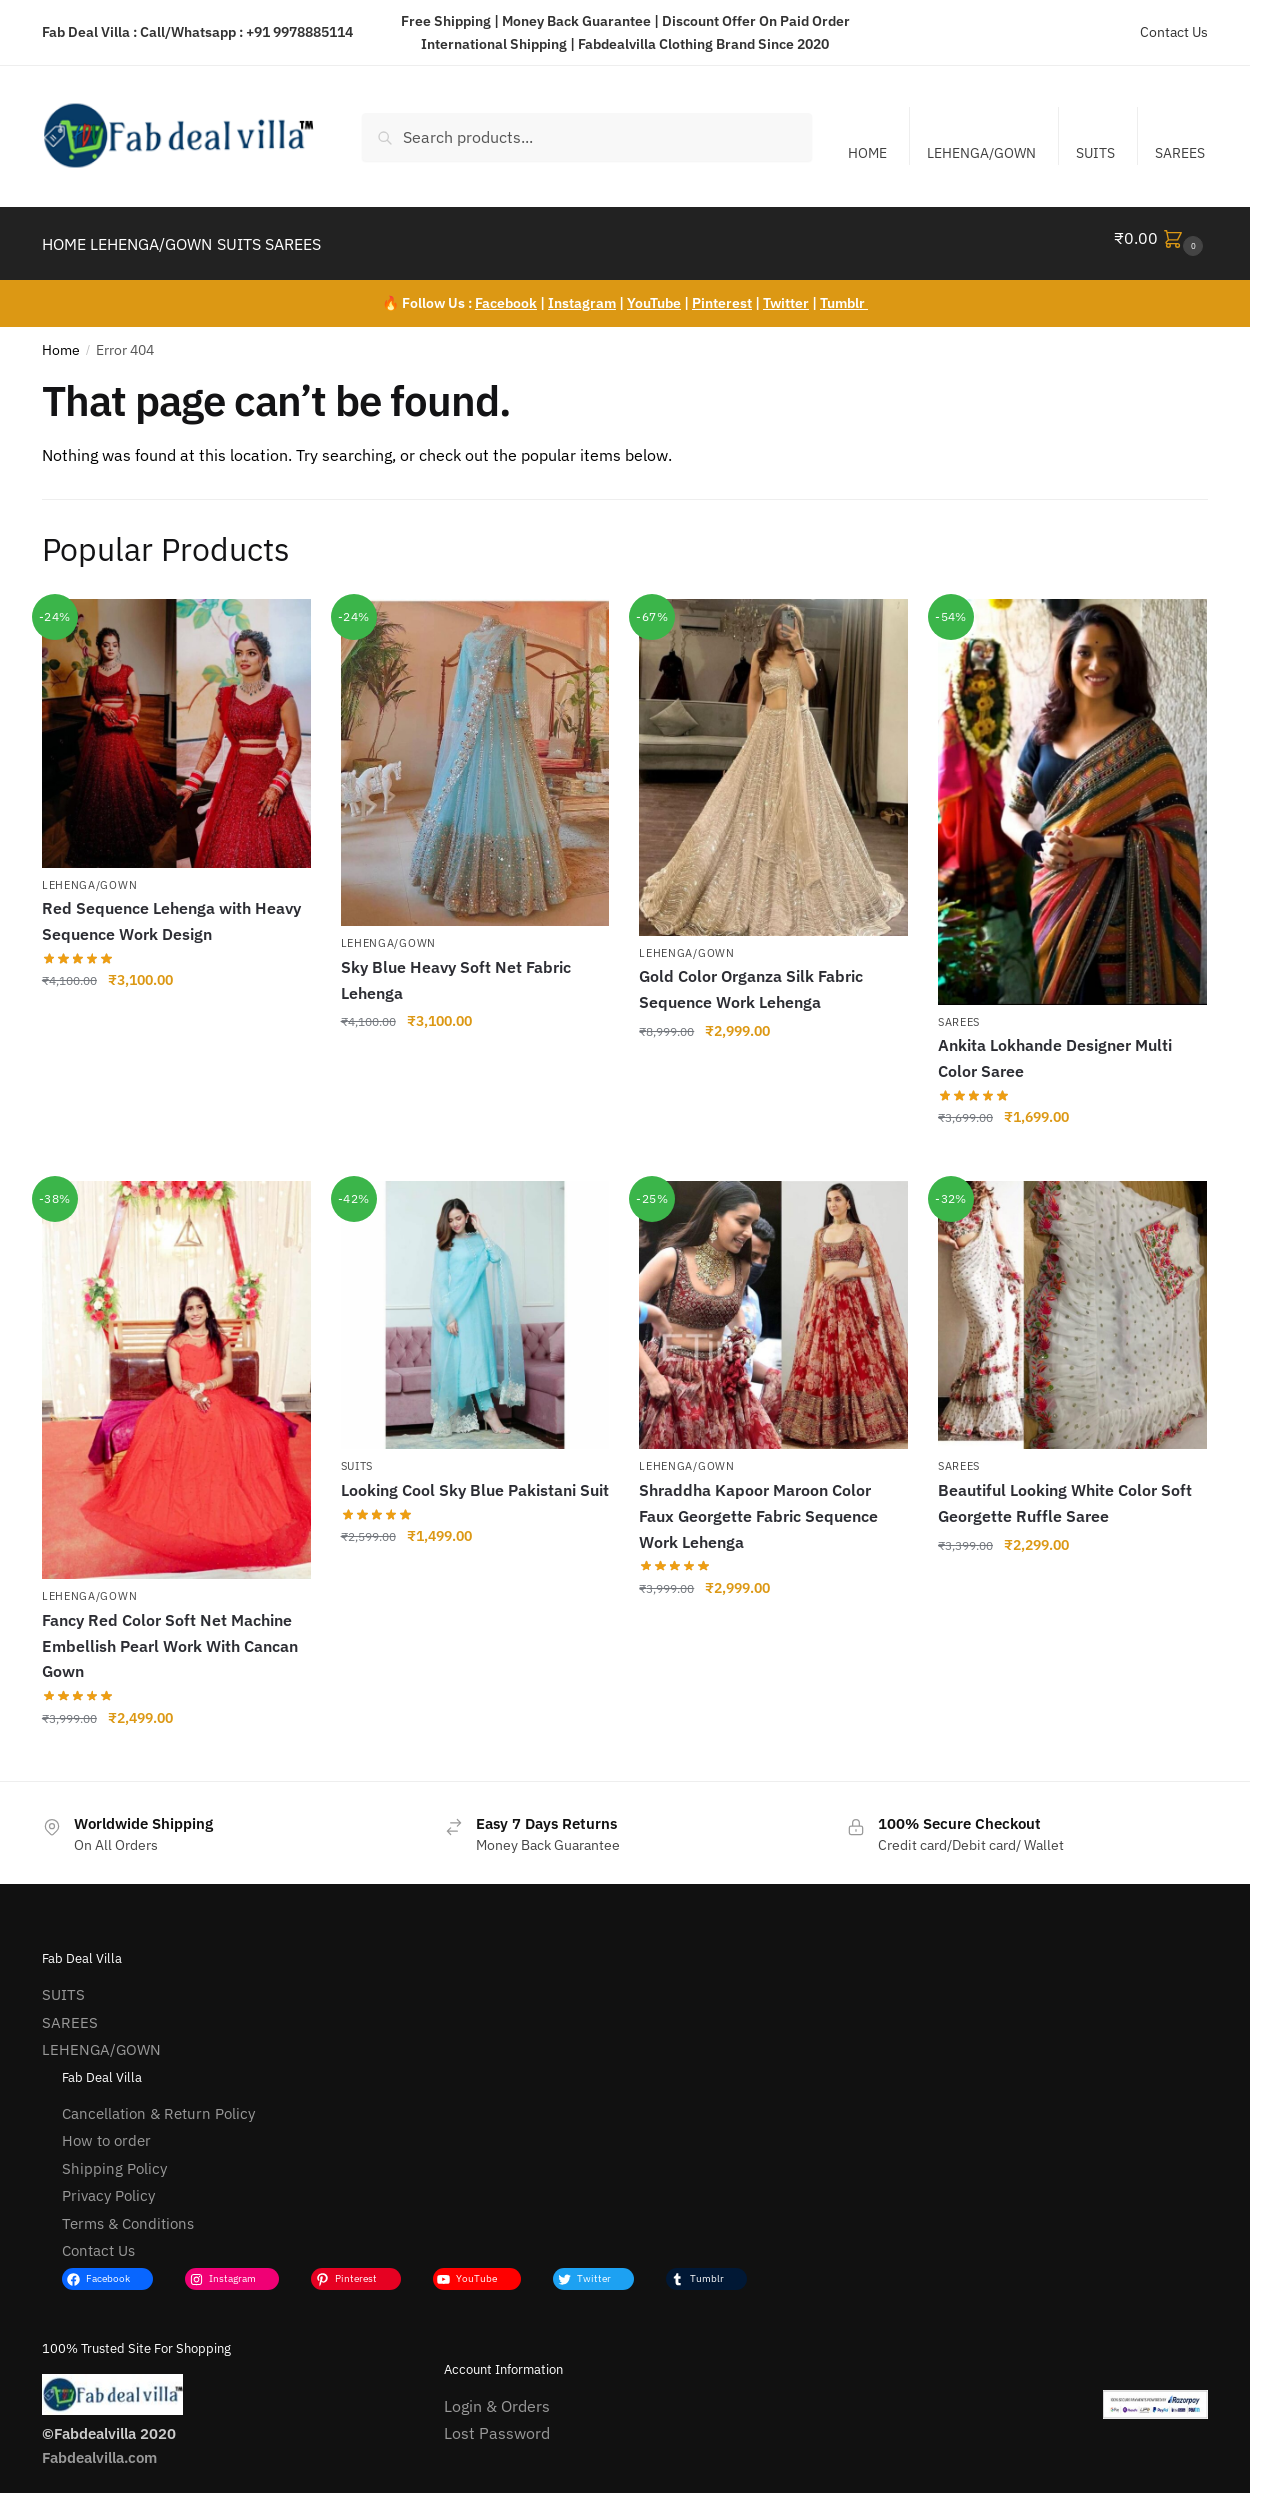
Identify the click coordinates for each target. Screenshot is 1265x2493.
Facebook (506, 291)
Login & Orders (497, 2394)
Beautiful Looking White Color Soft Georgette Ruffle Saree (1065, 1491)
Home (61, 338)
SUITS (1095, 153)
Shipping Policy (114, 2156)
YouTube (654, 291)
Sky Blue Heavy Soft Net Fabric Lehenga (456, 968)
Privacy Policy (108, 2183)
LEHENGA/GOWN (981, 153)
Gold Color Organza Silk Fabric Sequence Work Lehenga (751, 977)
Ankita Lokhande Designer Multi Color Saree (1055, 1046)
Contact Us (1174, 32)
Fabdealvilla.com (99, 2445)
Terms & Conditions (128, 2211)
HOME (867, 153)
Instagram (582, 291)
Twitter (786, 291)
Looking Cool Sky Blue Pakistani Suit (475, 1478)
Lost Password (497, 2421)
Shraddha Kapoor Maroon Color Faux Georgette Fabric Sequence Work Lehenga (758, 1504)
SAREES (1180, 153)
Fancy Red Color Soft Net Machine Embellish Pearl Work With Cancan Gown (170, 1634)
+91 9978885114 (299, 32)
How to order (106, 2128)
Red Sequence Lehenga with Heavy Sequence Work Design (171, 909)
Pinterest (722, 291)
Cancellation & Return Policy (158, 2101)
